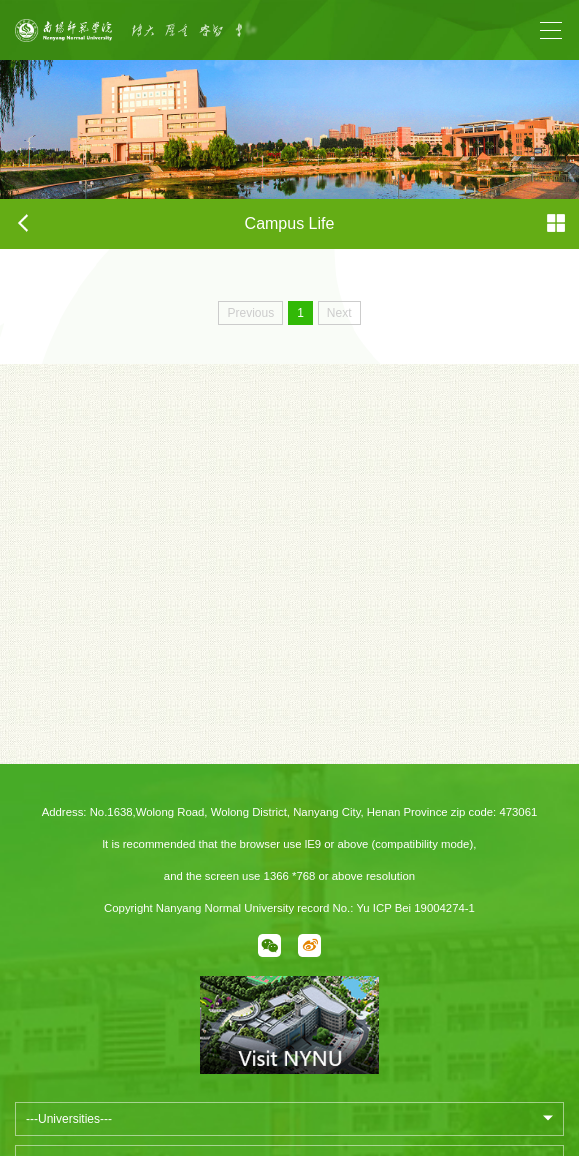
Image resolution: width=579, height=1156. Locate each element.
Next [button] (329, 40)
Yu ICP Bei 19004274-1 (415, 908)
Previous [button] (141, 40)
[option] (235, 30)
